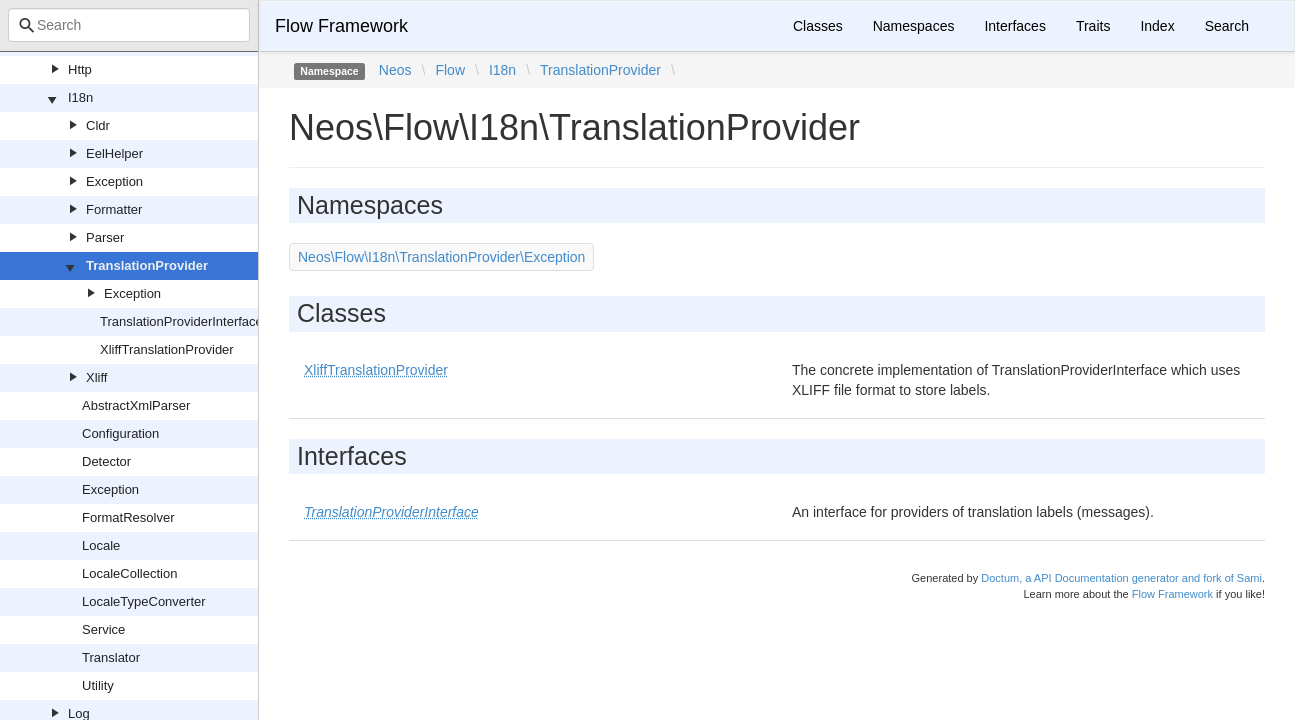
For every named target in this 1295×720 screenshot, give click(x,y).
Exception (114, 181)
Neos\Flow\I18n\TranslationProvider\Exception (441, 257)
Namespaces (914, 26)
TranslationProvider (147, 265)
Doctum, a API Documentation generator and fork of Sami (1121, 578)
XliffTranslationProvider (167, 349)
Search (1227, 26)
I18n (80, 97)
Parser (105, 237)
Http (80, 69)
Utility (98, 685)
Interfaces (1014, 26)
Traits (1093, 26)
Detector (106, 461)
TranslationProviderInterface (181, 321)
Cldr (98, 125)
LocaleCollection (129, 573)
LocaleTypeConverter (144, 601)
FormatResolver (128, 517)
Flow (450, 70)
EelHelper (114, 153)
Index (1157, 26)
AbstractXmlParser (136, 405)
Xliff (96, 377)
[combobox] (129, 25)
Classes (818, 26)
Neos (395, 70)
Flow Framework (341, 26)
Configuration (120, 433)
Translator (111, 657)
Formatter (114, 209)
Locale (101, 545)
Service (103, 629)
